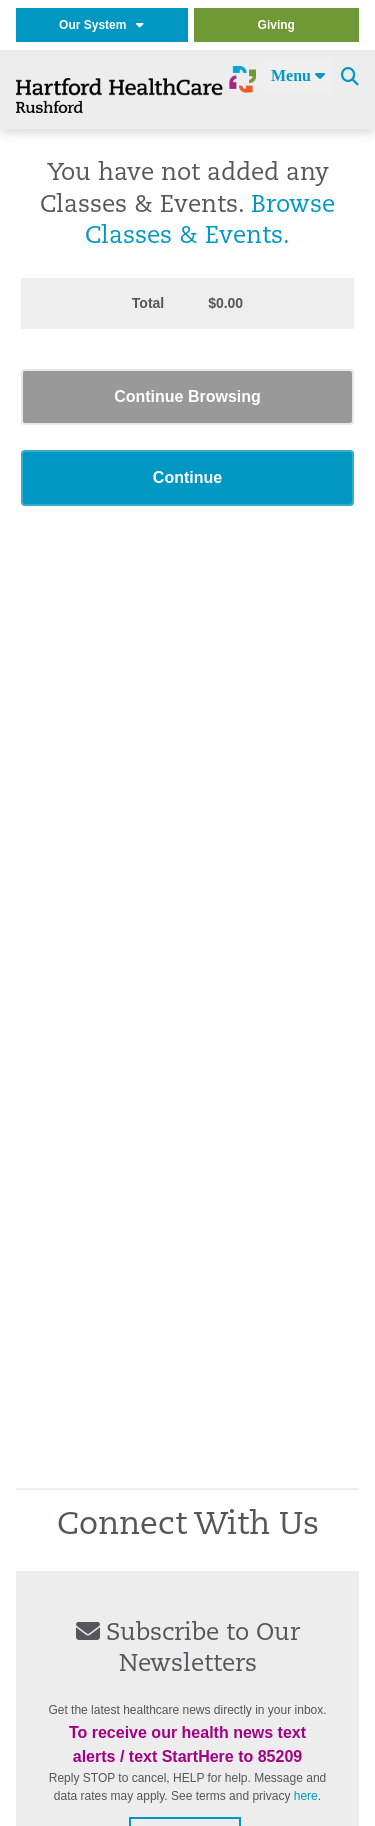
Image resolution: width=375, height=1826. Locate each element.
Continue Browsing (187, 396)
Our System (101, 25)
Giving (276, 25)
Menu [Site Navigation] (298, 75)
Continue (187, 477)
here (306, 1796)
